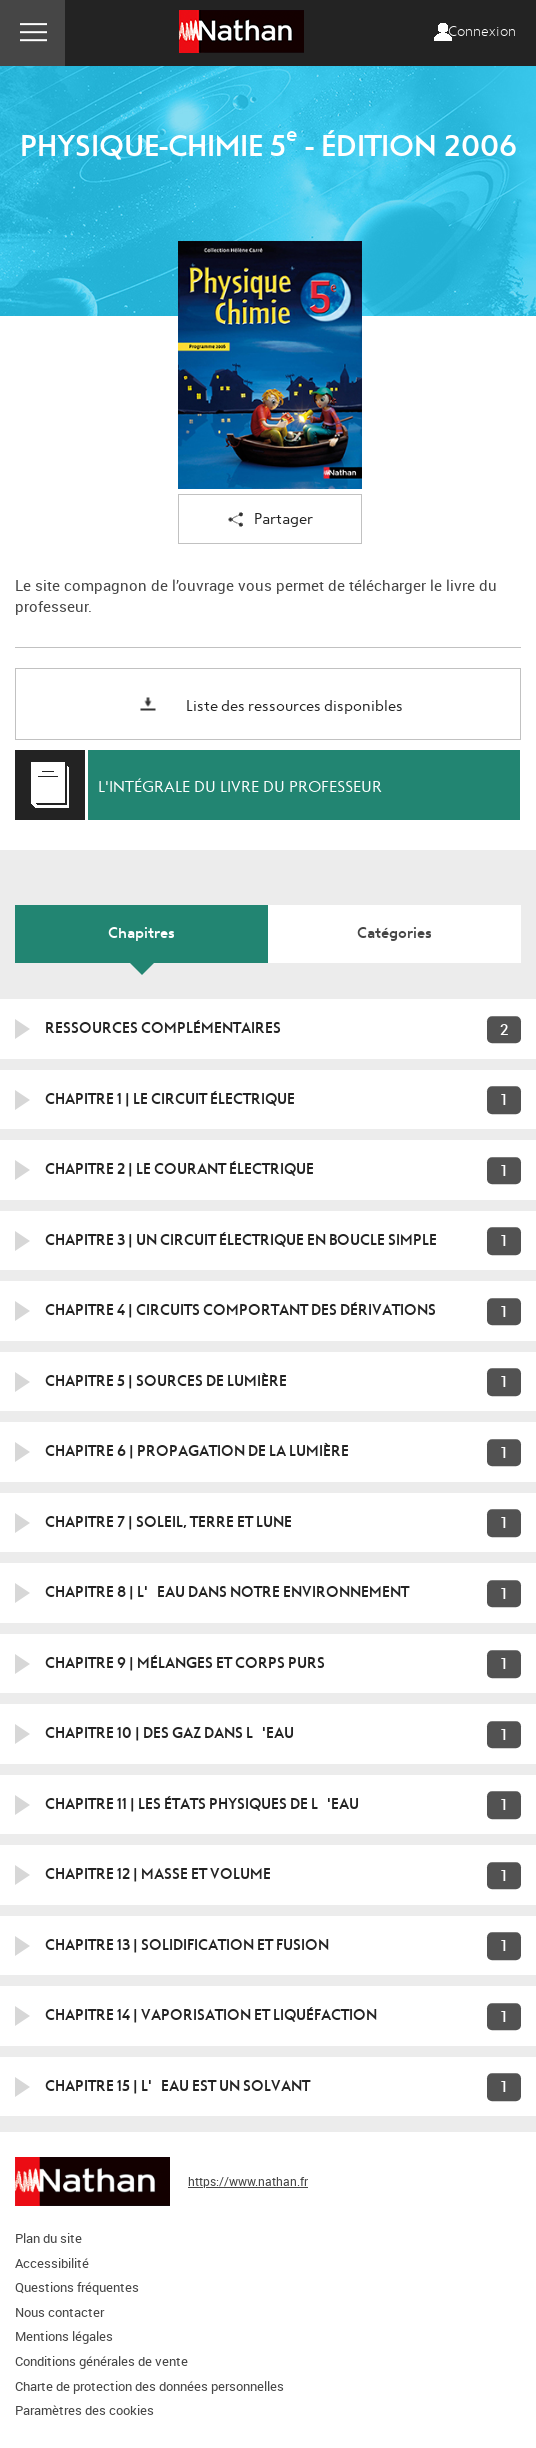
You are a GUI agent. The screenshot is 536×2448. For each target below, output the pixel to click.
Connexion (482, 32)
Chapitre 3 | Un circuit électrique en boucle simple (241, 1240)
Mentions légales (64, 2336)
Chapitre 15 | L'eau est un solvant (177, 2086)
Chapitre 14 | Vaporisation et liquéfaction (211, 2015)
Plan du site (48, 2238)
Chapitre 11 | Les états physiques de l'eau (202, 1804)
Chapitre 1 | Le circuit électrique (170, 1099)
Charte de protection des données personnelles (149, 2386)
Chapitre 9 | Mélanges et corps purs (185, 1663)
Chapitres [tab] (141, 933)
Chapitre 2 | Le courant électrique (179, 1169)
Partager (270, 520)
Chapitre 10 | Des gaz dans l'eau (169, 1733)
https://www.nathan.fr (248, 2181)
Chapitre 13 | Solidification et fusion (187, 1945)
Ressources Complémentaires (163, 1028)
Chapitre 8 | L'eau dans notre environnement (227, 1592)
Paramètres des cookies (84, 2410)
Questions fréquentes (77, 2287)
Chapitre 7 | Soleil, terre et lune (168, 1522)
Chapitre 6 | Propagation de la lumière (197, 1451)
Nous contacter (59, 2312)
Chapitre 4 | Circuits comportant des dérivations (240, 1310)
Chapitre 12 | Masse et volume (158, 1874)
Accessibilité (52, 2263)
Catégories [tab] (394, 933)
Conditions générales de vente (101, 2361)
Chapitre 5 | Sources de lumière (166, 1381)
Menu (32, 33)
